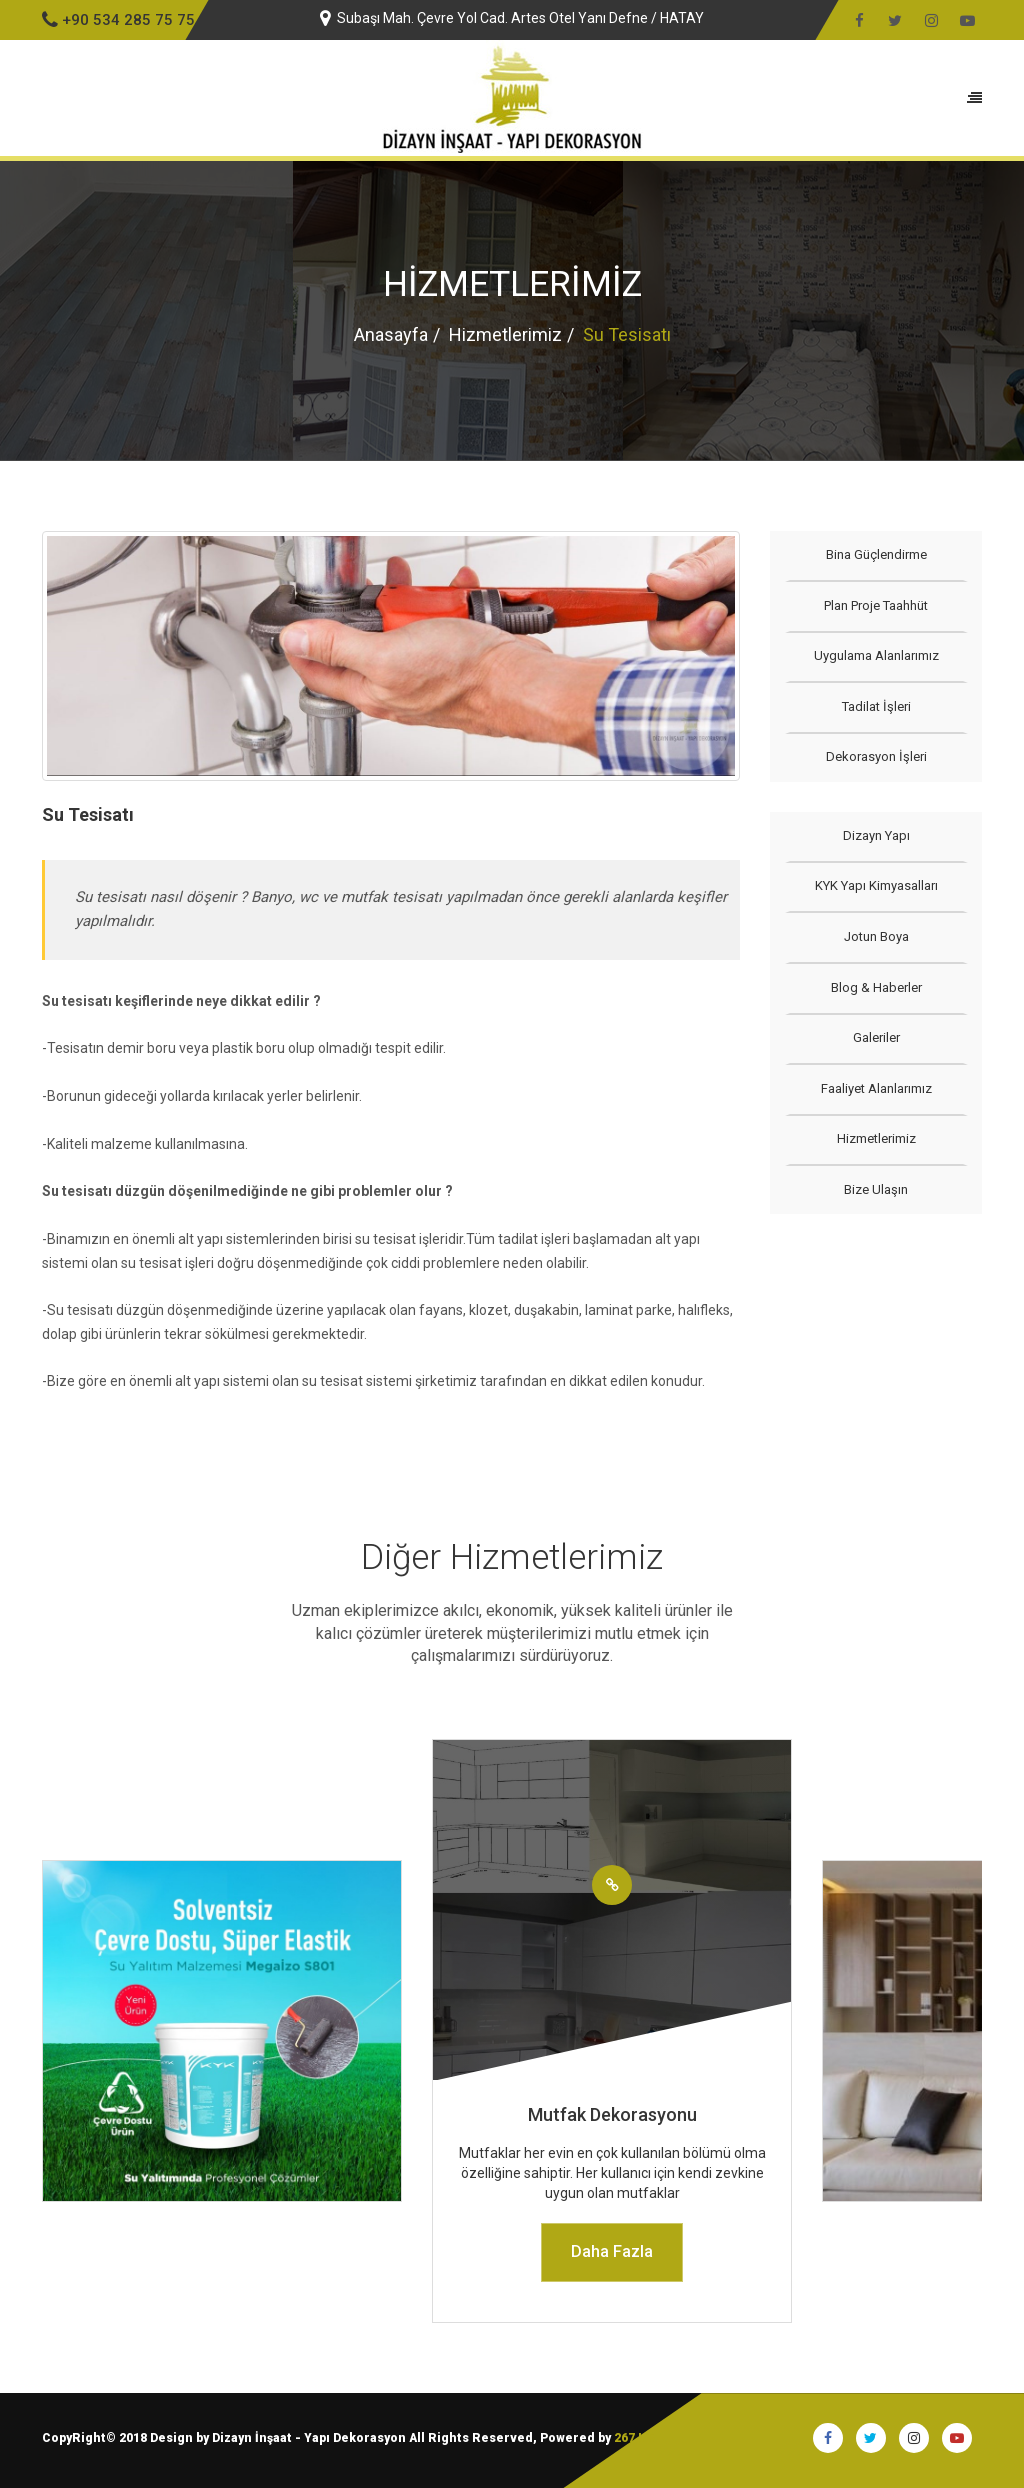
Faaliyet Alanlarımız (875, 1088)
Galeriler (875, 1037)
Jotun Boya (875, 936)
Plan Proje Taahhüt (876, 605)
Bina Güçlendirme (875, 554)
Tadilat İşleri (875, 706)
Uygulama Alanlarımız (875, 655)
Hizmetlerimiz (505, 334)
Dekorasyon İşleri (875, 756)
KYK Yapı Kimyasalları (875, 885)
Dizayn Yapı (875, 835)
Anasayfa (391, 334)
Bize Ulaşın (876, 1189)
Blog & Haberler (875, 987)
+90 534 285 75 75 (118, 20)
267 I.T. (635, 2438)
